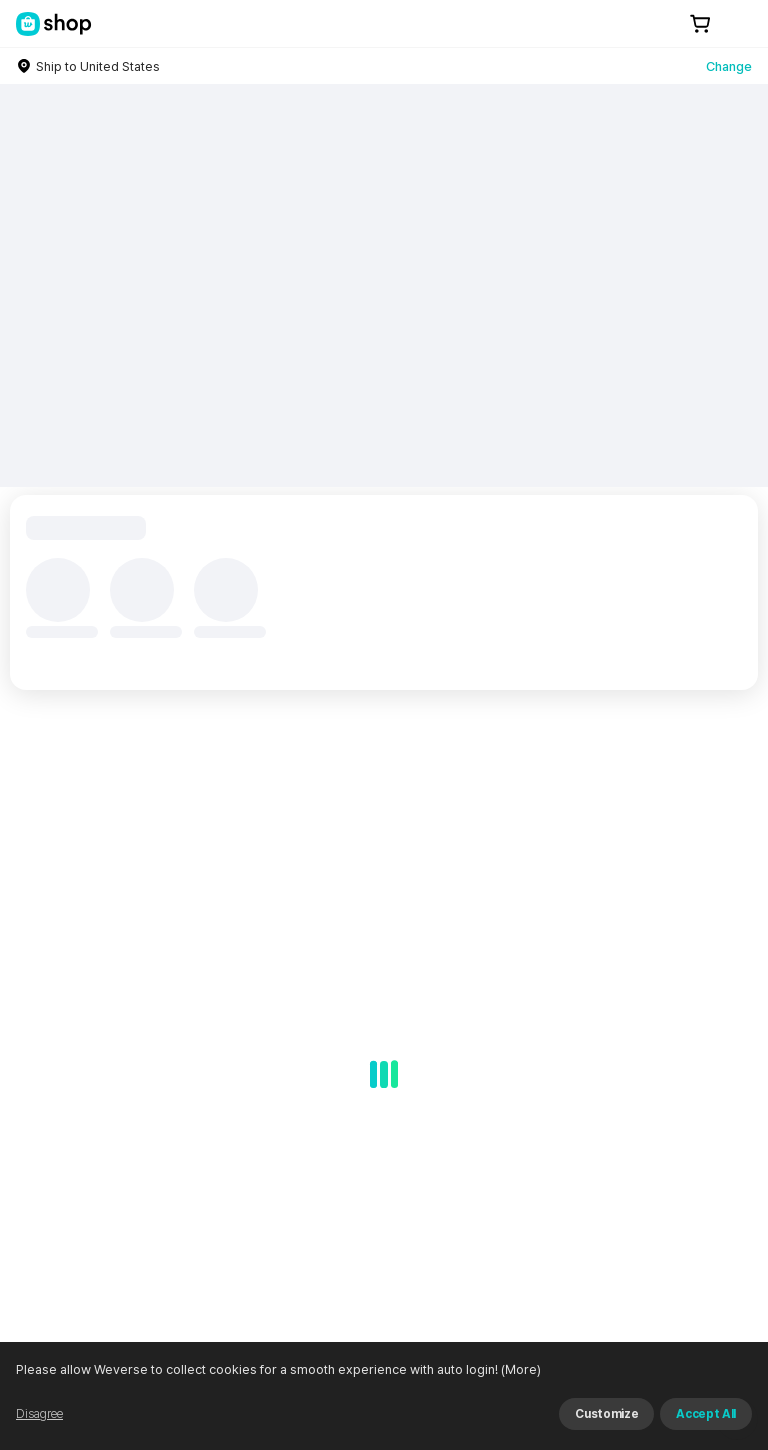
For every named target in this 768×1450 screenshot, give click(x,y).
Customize (606, 1414)
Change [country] (729, 66)
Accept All (706, 1414)
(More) (519, 1369)
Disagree (39, 1414)
